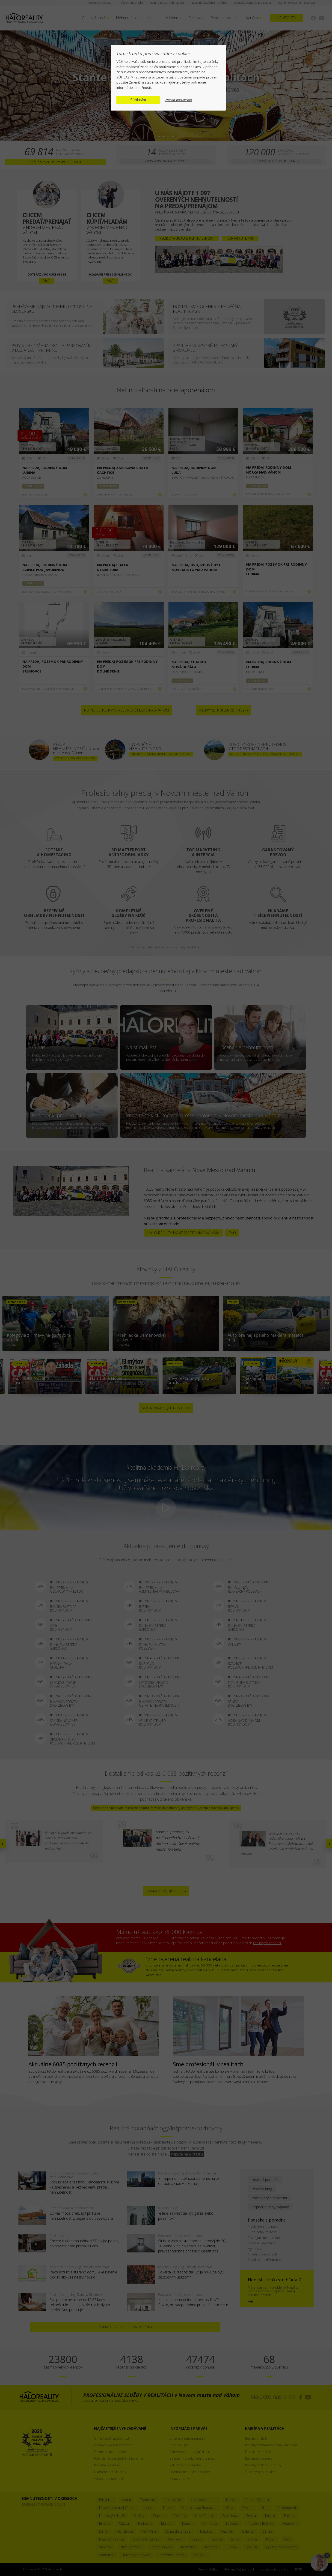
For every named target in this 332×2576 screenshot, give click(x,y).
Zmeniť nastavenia (178, 100)
